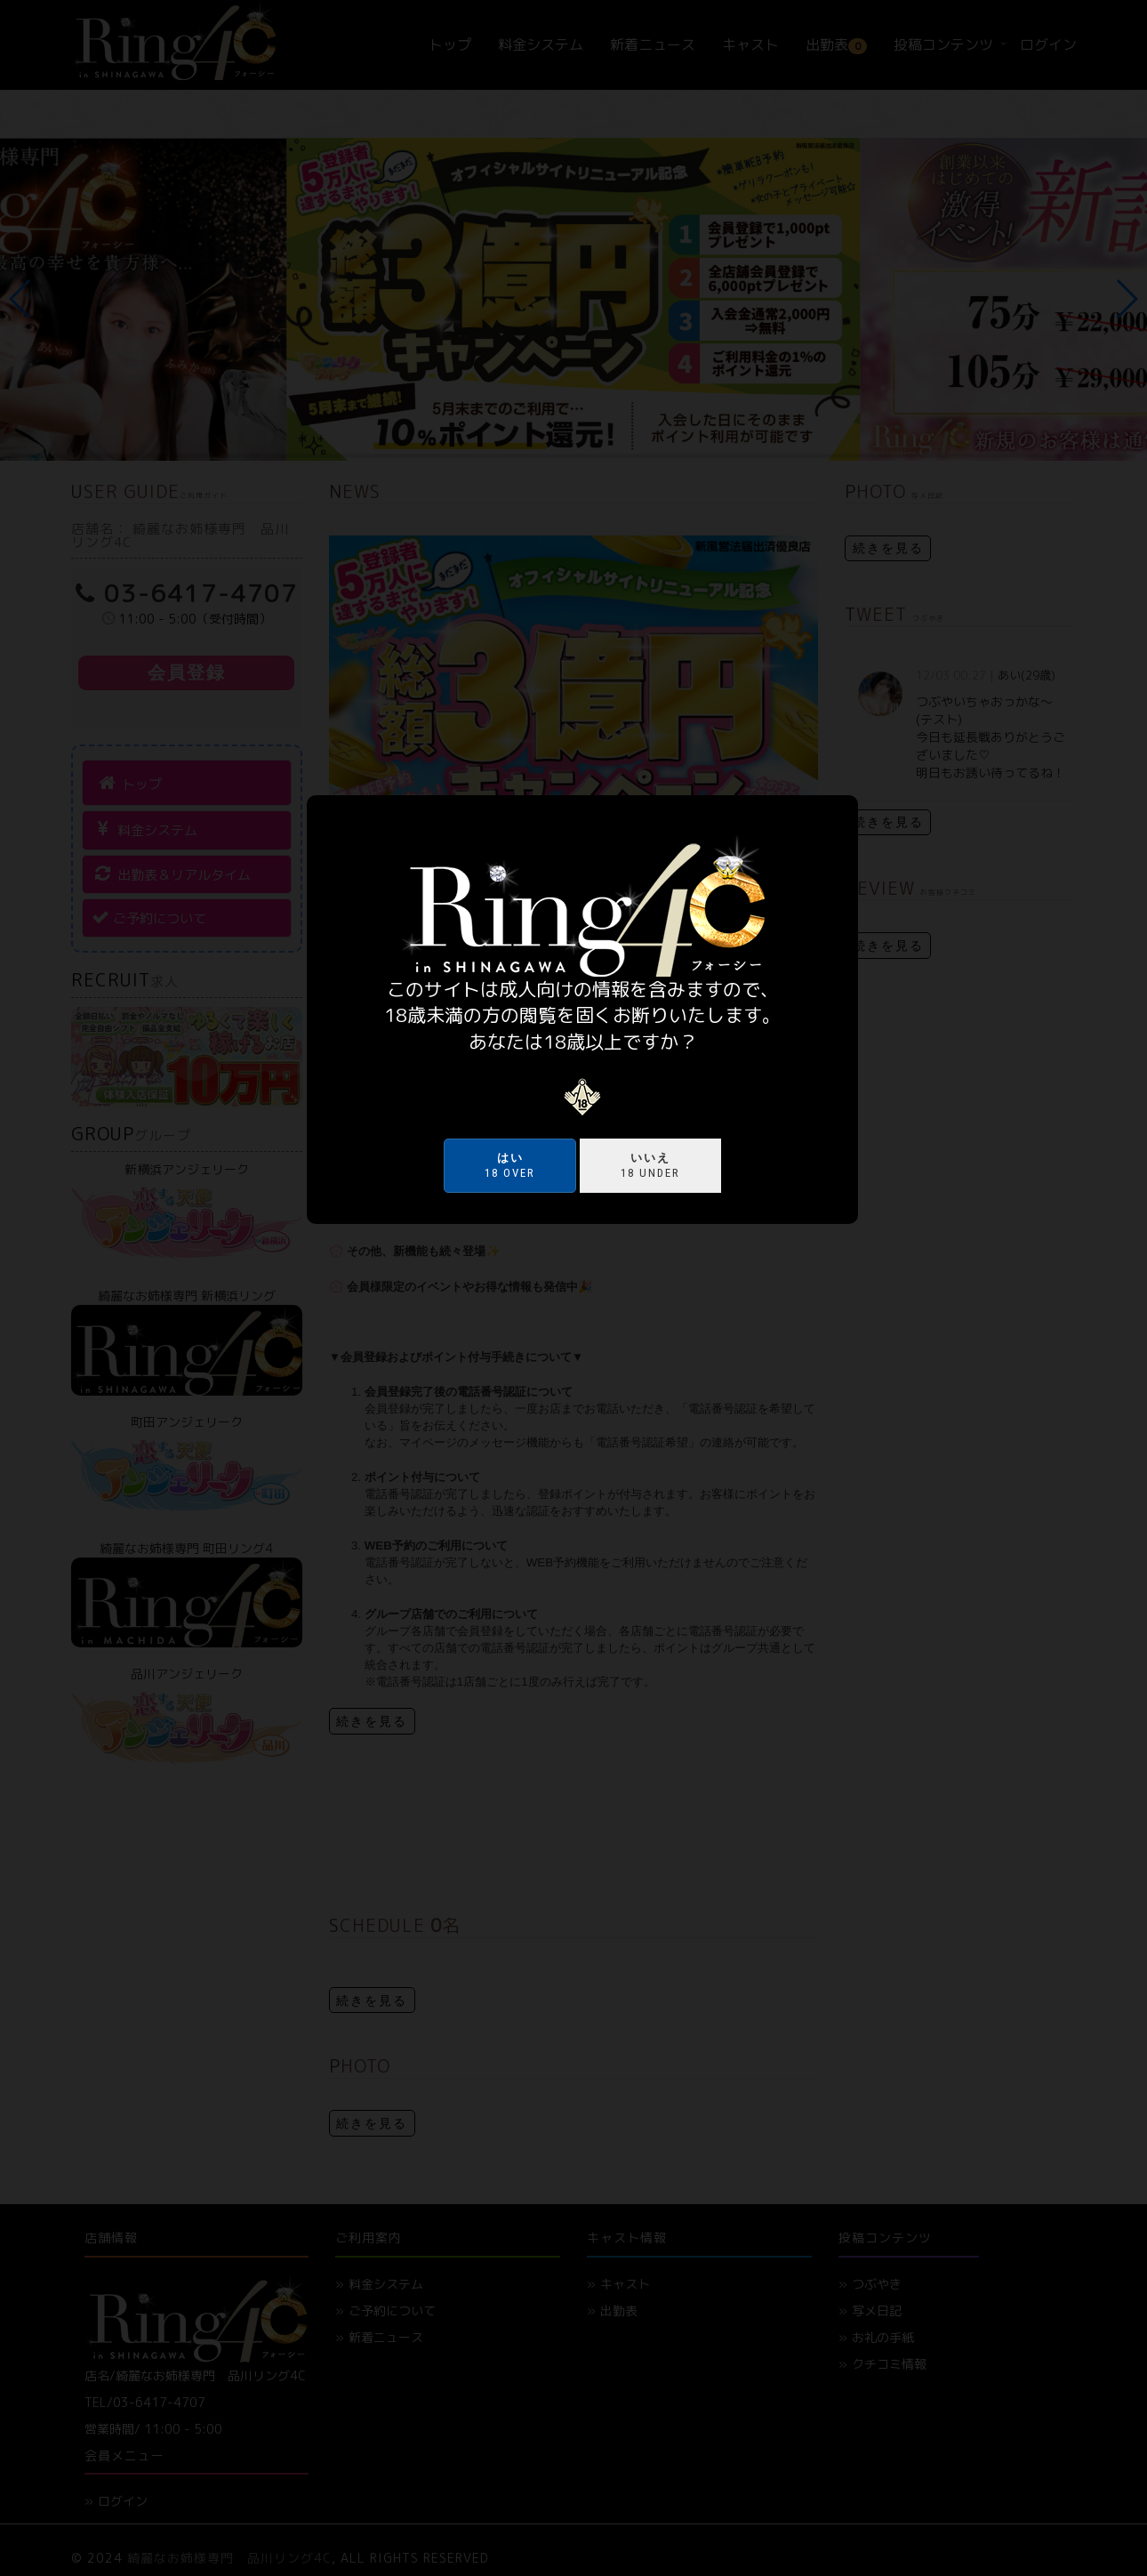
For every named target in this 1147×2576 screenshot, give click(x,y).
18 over (510, 1165)
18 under (650, 1165)
